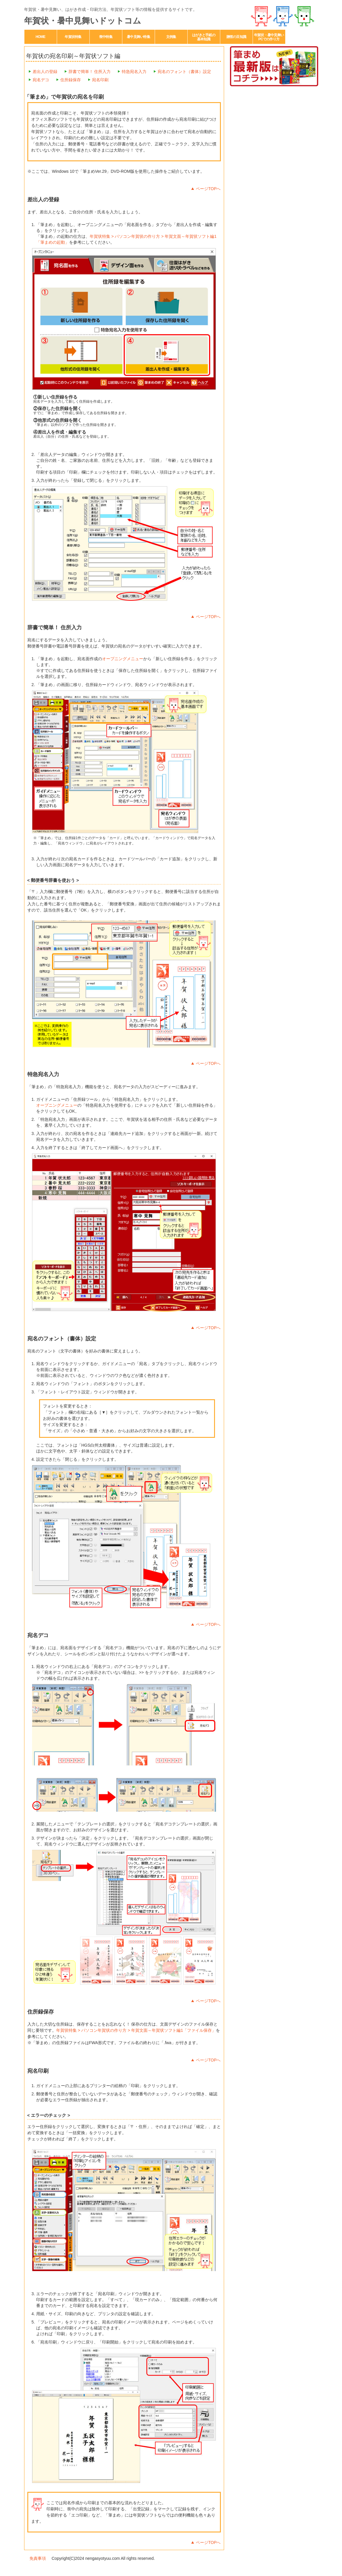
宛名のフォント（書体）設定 (184, 71)
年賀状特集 (73, 37)
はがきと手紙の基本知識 (203, 37)
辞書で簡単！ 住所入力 (90, 71)
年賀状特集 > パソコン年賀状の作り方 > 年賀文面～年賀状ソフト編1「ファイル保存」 (136, 2030)
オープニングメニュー (122, 658)
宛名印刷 (100, 79)
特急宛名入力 (134, 71)
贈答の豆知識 (236, 37)
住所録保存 (70, 79)
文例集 (171, 37)
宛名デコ (41, 79)
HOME (40, 37)
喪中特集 (105, 37)
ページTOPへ (208, 188)
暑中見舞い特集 (138, 37)
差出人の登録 (45, 71)
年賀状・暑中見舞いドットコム (82, 20)
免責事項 (37, 2558)
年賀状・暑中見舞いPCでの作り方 (269, 37)
